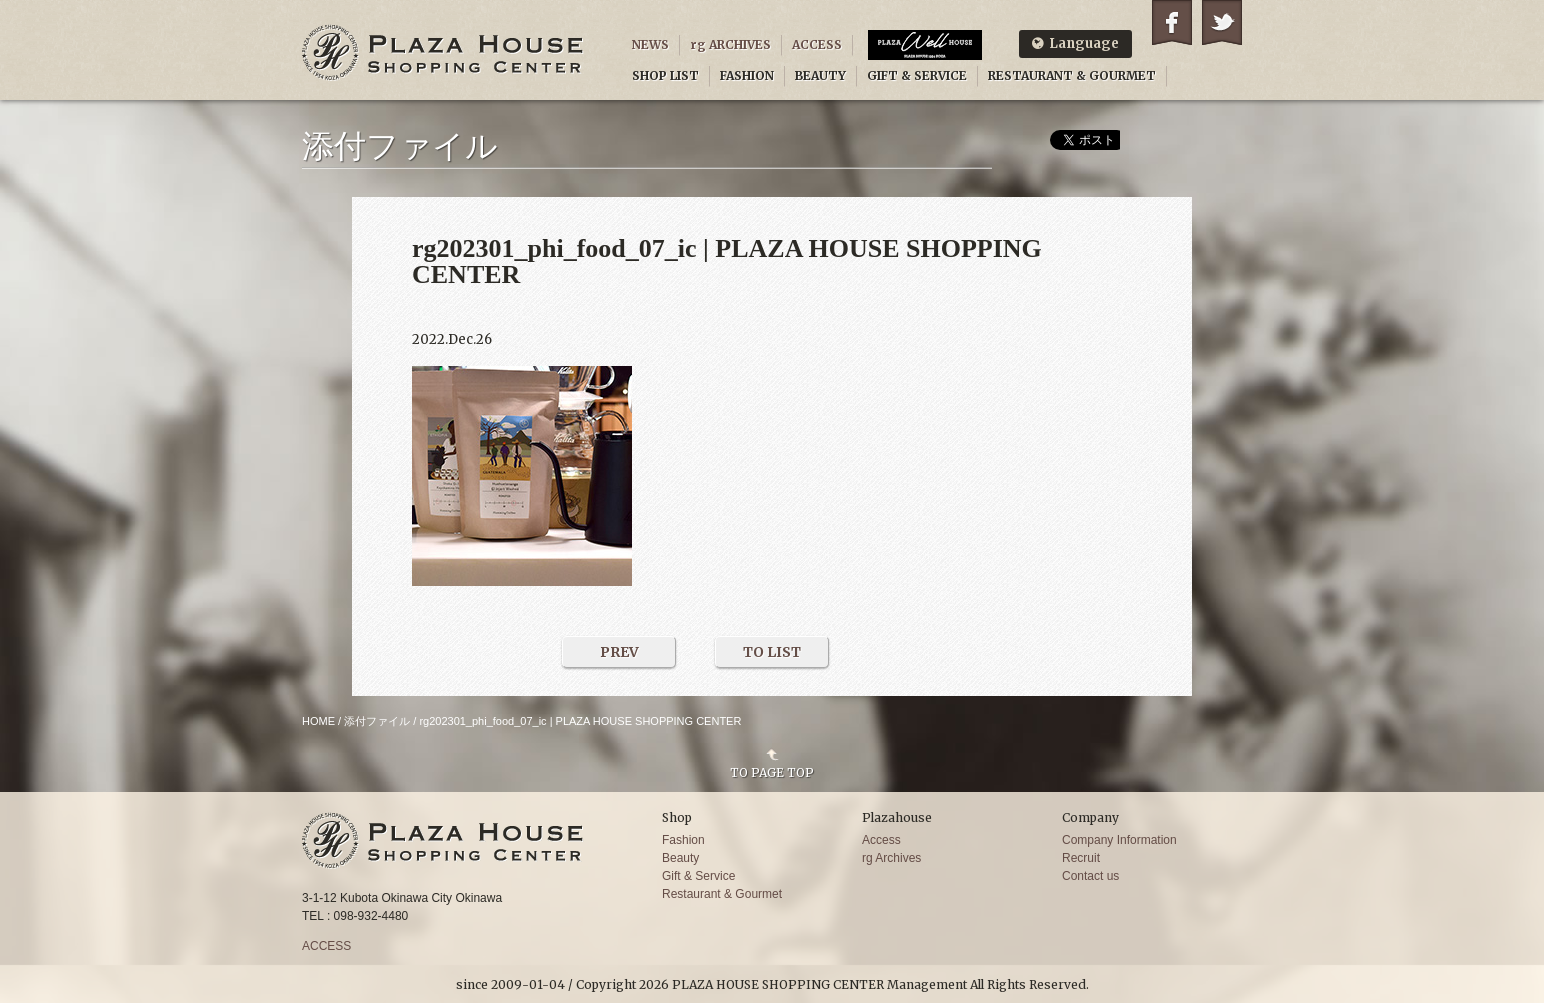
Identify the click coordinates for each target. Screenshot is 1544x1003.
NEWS (650, 44)
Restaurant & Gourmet (722, 894)
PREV (619, 652)
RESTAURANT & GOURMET (1072, 75)
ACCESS (817, 44)
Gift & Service (698, 876)
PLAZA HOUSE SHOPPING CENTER (443, 52)
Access (881, 840)
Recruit (1081, 858)
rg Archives (891, 858)
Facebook (1172, 22)
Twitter (1222, 22)
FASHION (747, 75)
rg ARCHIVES (730, 44)
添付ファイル (377, 721)
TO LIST (772, 652)
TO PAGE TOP (772, 772)
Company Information (1119, 840)
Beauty (680, 858)
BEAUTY (820, 75)
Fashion (683, 840)
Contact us (1090, 876)
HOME (318, 721)
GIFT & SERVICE (917, 75)
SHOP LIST (665, 75)
